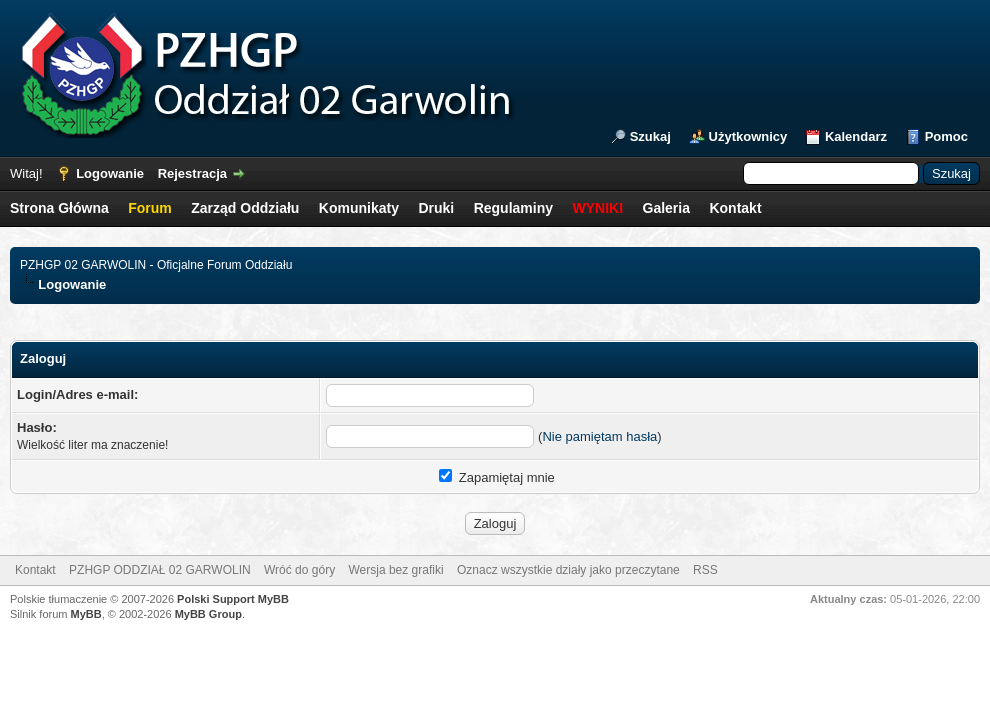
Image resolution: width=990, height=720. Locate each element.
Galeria (666, 208)
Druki (436, 208)
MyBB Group (208, 614)
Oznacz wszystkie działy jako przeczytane (568, 570)
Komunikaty (359, 208)
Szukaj (650, 136)
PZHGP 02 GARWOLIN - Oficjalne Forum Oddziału (156, 265)
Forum (150, 208)
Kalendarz (856, 136)
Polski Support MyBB (233, 599)
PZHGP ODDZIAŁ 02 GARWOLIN (160, 570)
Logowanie (110, 173)
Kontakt (735, 208)
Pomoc (946, 136)
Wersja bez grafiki (395, 570)
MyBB (86, 614)
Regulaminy (513, 208)
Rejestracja (192, 173)
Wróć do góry (299, 570)
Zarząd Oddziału (245, 208)
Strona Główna (59, 208)
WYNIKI (597, 208)
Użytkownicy (748, 136)
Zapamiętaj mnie (497, 477)
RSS (705, 570)
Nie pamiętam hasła (599, 436)
